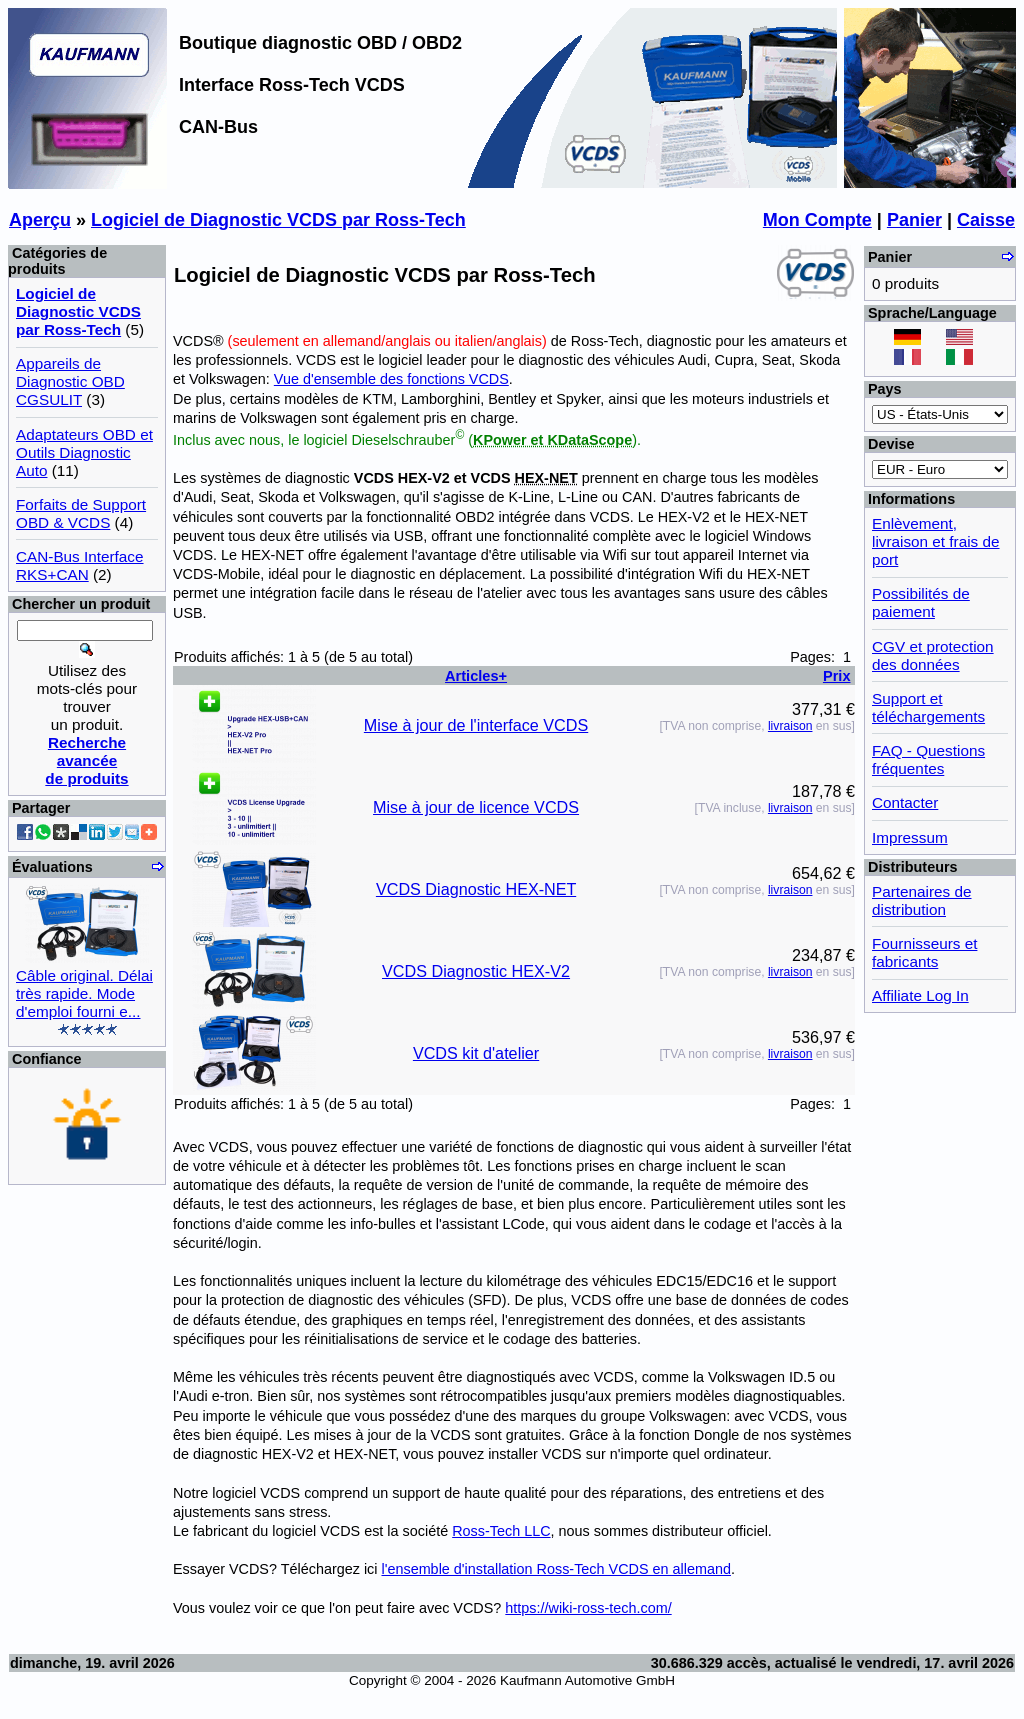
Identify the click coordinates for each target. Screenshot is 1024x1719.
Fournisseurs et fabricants (924, 952)
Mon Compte (817, 220)
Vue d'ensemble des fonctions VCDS (391, 379)
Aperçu (40, 220)
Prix (837, 676)
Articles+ (476, 676)
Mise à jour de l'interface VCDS (476, 725)
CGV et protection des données (933, 655)
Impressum (910, 837)
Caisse (986, 220)
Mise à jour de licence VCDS (476, 807)
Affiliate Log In (920, 995)
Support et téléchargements (928, 707)
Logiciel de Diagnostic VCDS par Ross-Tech (278, 220)
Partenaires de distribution (922, 900)
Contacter (905, 802)
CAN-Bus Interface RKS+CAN (80, 565)
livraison (790, 726)
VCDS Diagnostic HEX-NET (476, 889)
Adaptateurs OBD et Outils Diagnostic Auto (84, 452)
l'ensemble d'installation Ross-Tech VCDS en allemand (555, 1569)
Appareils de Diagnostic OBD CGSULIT (70, 381)
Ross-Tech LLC (501, 1531)
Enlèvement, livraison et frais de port (936, 541)
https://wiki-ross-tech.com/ (588, 1608)
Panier (914, 220)
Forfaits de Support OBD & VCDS (81, 513)
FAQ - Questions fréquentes (928, 759)
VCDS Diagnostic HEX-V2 (476, 971)
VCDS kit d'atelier (476, 1053)
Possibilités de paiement (921, 602)
